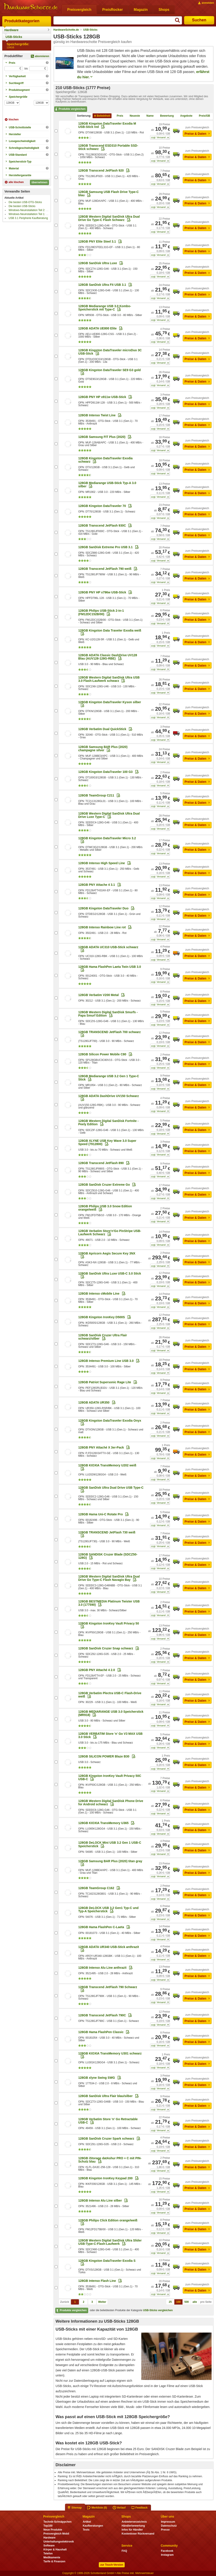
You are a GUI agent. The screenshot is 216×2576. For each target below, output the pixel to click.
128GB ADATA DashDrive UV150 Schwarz (108, 1096)
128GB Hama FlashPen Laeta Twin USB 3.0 (109, 966)
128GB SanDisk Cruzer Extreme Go (104, 1184)
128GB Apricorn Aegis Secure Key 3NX (106, 1253)
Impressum (168, 2521)
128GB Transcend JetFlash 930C (102, 525)
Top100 (47, 2525)
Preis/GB (202, 116)
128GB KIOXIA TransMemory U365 (103, 1823)
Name (148, 116)
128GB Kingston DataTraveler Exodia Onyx (109, 1420)
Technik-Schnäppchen (57, 2521)
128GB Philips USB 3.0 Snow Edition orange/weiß (105, 1207)
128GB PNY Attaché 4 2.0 (96, 1670)
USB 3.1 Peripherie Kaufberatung (28, 218)
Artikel (87, 2521)
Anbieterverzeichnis (134, 2521)
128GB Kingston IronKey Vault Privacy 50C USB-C (109, 1777)
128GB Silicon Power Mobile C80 (102, 1054)
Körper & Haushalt (55, 2549)
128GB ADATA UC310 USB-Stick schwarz (108, 947)
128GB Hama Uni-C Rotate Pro (100, 1514)
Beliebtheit (101, 116)
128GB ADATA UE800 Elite (97, 328)
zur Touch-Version (111, 2564)
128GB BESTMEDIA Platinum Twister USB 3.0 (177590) (109, 1603)
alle (195, 2301)
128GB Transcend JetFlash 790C (102, 2015)
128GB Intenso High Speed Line (101, 863)
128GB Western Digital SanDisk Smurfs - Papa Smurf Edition (108, 1013)
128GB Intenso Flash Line (97, 2281)
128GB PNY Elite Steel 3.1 (97, 241)
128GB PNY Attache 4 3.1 (96, 884)
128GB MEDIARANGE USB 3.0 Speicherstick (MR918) (110, 1713)
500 (186, 2301)
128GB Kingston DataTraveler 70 (102, 506)
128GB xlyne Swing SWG (96, 2077)
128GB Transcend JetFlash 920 (101, 170)
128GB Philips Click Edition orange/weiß (107, 2220)
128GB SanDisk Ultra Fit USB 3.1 (102, 284)
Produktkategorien (21, 21)
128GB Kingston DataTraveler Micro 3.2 (107, 838)
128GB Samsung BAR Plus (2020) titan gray (110, 1861)
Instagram (167, 2554)
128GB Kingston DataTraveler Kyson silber (109, 702)
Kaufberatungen (93, 2525)
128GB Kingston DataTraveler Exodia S (107, 2260)
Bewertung (165, 116)
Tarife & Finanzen (54, 2561)
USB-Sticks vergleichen (158, 2310)
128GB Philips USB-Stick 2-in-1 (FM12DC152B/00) (101, 612)
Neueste (133, 116)
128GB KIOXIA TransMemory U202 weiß (107, 1465)
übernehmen (39, 182)
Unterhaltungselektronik (58, 2541)
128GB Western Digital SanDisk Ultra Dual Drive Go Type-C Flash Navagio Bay (109, 1578)
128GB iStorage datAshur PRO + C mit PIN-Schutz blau (110, 2159)
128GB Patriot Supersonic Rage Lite (104, 1382)
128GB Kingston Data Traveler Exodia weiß (109, 630)
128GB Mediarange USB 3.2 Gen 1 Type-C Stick (108, 1077)
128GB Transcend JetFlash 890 (101, 1163)
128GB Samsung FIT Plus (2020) (101, 437)
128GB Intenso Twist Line (96, 415)
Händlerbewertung (133, 2525)
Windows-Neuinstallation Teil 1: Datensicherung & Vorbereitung (46, 214)
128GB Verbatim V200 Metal (98, 995)
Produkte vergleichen (70, 109)
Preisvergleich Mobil (56, 2533)
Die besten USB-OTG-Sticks (25, 202)
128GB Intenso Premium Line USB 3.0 (106, 1361)
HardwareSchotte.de (66, 29)
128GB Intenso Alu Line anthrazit (102, 1967)
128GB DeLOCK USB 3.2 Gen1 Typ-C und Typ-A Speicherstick (108, 1909)
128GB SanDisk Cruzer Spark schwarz (106, 2138)
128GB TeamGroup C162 (96, 1888)
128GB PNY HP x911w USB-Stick (102, 397)
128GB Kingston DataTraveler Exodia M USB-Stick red (107, 125)
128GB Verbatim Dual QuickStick (102, 729)
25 (170, 2301)
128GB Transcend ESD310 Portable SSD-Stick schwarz (108, 147)
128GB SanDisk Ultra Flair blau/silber (105, 2096)
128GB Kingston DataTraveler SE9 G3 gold (109, 370)
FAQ (124, 2550)
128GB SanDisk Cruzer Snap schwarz (105, 1648)
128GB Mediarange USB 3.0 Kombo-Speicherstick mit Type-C (104, 307)
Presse (165, 2529)
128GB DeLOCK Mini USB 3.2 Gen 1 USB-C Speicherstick (109, 1844)
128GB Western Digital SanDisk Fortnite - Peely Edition (108, 1122)
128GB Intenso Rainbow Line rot (102, 927)
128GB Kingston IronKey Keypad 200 (105, 2178)
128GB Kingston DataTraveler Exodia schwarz (105, 459)
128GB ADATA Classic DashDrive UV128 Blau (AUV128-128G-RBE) (107, 656)
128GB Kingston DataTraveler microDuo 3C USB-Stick (110, 351)
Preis (118, 116)
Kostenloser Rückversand (138, 2533)
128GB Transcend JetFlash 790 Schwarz (107, 1987)
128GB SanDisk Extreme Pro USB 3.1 (105, 547)
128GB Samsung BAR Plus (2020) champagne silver (102, 748)
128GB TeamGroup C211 (96, 795)
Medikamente (51, 2557)
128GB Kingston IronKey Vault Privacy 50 (108, 1623)
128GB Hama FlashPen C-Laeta (101, 1927)
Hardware (11, 30)
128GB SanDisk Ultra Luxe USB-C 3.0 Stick (109, 1273)
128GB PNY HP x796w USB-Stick (102, 592)
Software (49, 2545)
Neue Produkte (52, 2529)
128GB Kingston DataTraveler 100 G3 (105, 772)
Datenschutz (169, 2525)
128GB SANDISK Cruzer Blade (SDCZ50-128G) (107, 1556)
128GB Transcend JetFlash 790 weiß (104, 568)
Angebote (184, 116)
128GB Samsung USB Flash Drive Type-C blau (108, 193)
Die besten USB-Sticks (22, 206)
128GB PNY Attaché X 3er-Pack (101, 1447)
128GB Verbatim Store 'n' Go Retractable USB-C (108, 2120)
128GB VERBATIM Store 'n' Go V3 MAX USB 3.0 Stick (110, 1735)
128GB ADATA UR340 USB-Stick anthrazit (108, 1947)
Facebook (167, 2550)
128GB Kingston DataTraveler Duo (103, 908)
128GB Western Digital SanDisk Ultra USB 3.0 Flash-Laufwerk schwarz (109, 679)
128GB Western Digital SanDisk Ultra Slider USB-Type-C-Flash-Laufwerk (110, 2242)
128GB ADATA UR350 (94, 1402)
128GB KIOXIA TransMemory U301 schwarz (110, 2053)
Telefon (48, 2553)
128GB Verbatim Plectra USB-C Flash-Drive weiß (109, 1694)
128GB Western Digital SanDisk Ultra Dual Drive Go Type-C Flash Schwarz (109, 218)
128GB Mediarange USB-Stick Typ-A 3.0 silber (107, 484)
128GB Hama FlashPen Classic (100, 2032)
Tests (86, 2529)
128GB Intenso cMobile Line (98, 1293)
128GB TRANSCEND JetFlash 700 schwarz (109, 1032)
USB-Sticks (14, 37)
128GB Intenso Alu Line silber (100, 2200)
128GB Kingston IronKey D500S (101, 1317)
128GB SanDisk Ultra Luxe (97, 263)
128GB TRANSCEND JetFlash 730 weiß (106, 1532)
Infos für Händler (132, 2529)
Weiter (102, 2301)
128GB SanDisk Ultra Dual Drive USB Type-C (110, 1487)
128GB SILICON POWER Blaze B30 (103, 1756)
